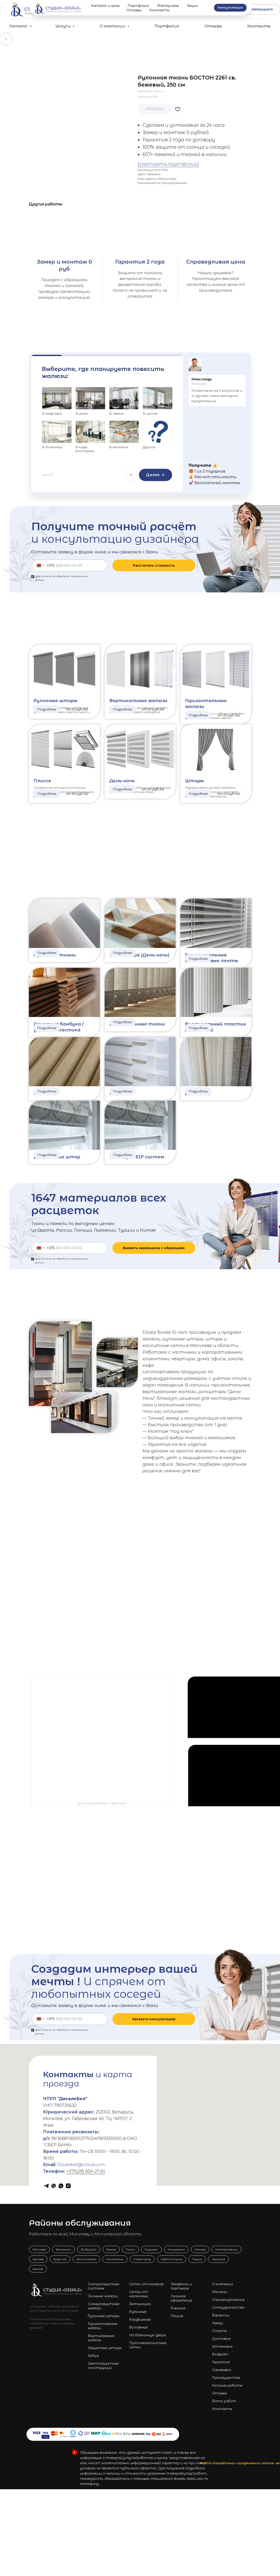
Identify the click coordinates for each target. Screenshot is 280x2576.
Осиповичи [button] (153, 2344)
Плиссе (42, 794)
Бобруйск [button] (92, 2334)
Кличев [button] (210, 2334)
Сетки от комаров (146, 2371)
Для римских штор (57, 1227)
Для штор (198, 1150)
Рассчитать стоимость (154, 565)
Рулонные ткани (55, 984)
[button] (253, 9)
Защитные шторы (104, 2435)
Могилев (40, 2334)
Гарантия (221, 2449)
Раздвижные (140, 2406)
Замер (217, 2410)
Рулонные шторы (55, 700)
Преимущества (226, 2464)
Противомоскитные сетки (148, 2432)
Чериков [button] (61, 2355)
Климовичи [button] (185, 2334)
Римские (178, 2395)
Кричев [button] (72, 2344)
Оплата (219, 2417)
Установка (222, 2433)
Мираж (117, 1150)
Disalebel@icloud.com (81, 2248)
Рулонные (138, 2398)
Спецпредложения (228, 2386)
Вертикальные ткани (137, 1067)
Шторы (194, 794)
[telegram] (46, 2269)
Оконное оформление (181, 2385)
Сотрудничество (228, 2394)
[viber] (54, 2269)
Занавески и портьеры (181, 2373)
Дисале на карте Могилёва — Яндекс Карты (102, 1887)
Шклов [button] (84, 2355)
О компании (222, 2371)
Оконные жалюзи (103, 2383)
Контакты (259, 26)
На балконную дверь (147, 2422)
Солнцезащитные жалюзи (104, 2393)
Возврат (220, 2441)
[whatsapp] (61, 2269)
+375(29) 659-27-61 (85, 2255)
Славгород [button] (182, 2344)
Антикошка (140, 2391)
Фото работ (224, 2488)
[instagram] (68, 2269)
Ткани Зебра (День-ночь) (139, 984)
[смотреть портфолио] (168, 164)
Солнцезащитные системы (104, 2373)
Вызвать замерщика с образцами (154, 1332)
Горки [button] (136, 2334)
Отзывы (213, 26)
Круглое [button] (95, 2344)
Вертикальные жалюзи (138, 700)
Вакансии (220, 2402)
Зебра (93, 2442)
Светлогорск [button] (213, 2344)
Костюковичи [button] (44, 2344)
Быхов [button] (116, 2334)
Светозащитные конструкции (103, 2452)
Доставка (221, 2425)
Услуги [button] (63, 26)
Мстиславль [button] (123, 2344)
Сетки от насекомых (138, 2380)
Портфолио (167, 26)
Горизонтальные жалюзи (102, 2412)
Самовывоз (221, 2456)
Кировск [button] (159, 2334)
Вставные (138, 2414)
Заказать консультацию (153, 2103)
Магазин (219, 2378)
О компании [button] (113, 26)
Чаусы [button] (38, 2355)
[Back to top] (6, 39)
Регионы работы (227, 2472)
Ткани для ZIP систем (136, 1227)
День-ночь (122, 794)
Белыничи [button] (65, 2334)
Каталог (19, 26)
